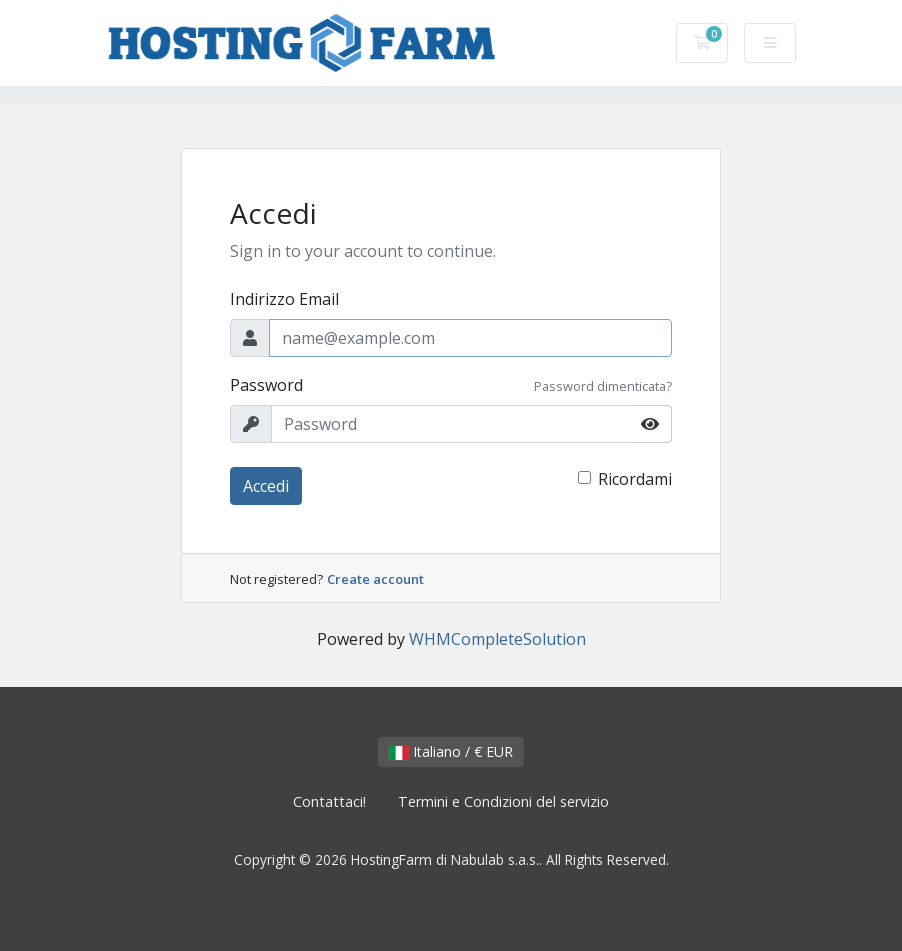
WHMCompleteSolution (497, 639)
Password (266, 385)
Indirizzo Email (284, 299)
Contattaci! (329, 801)
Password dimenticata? (603, 386)
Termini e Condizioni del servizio (503, 801)
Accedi (266, 486)
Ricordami (635, 479)
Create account (375, 579)
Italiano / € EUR (451, 751)
